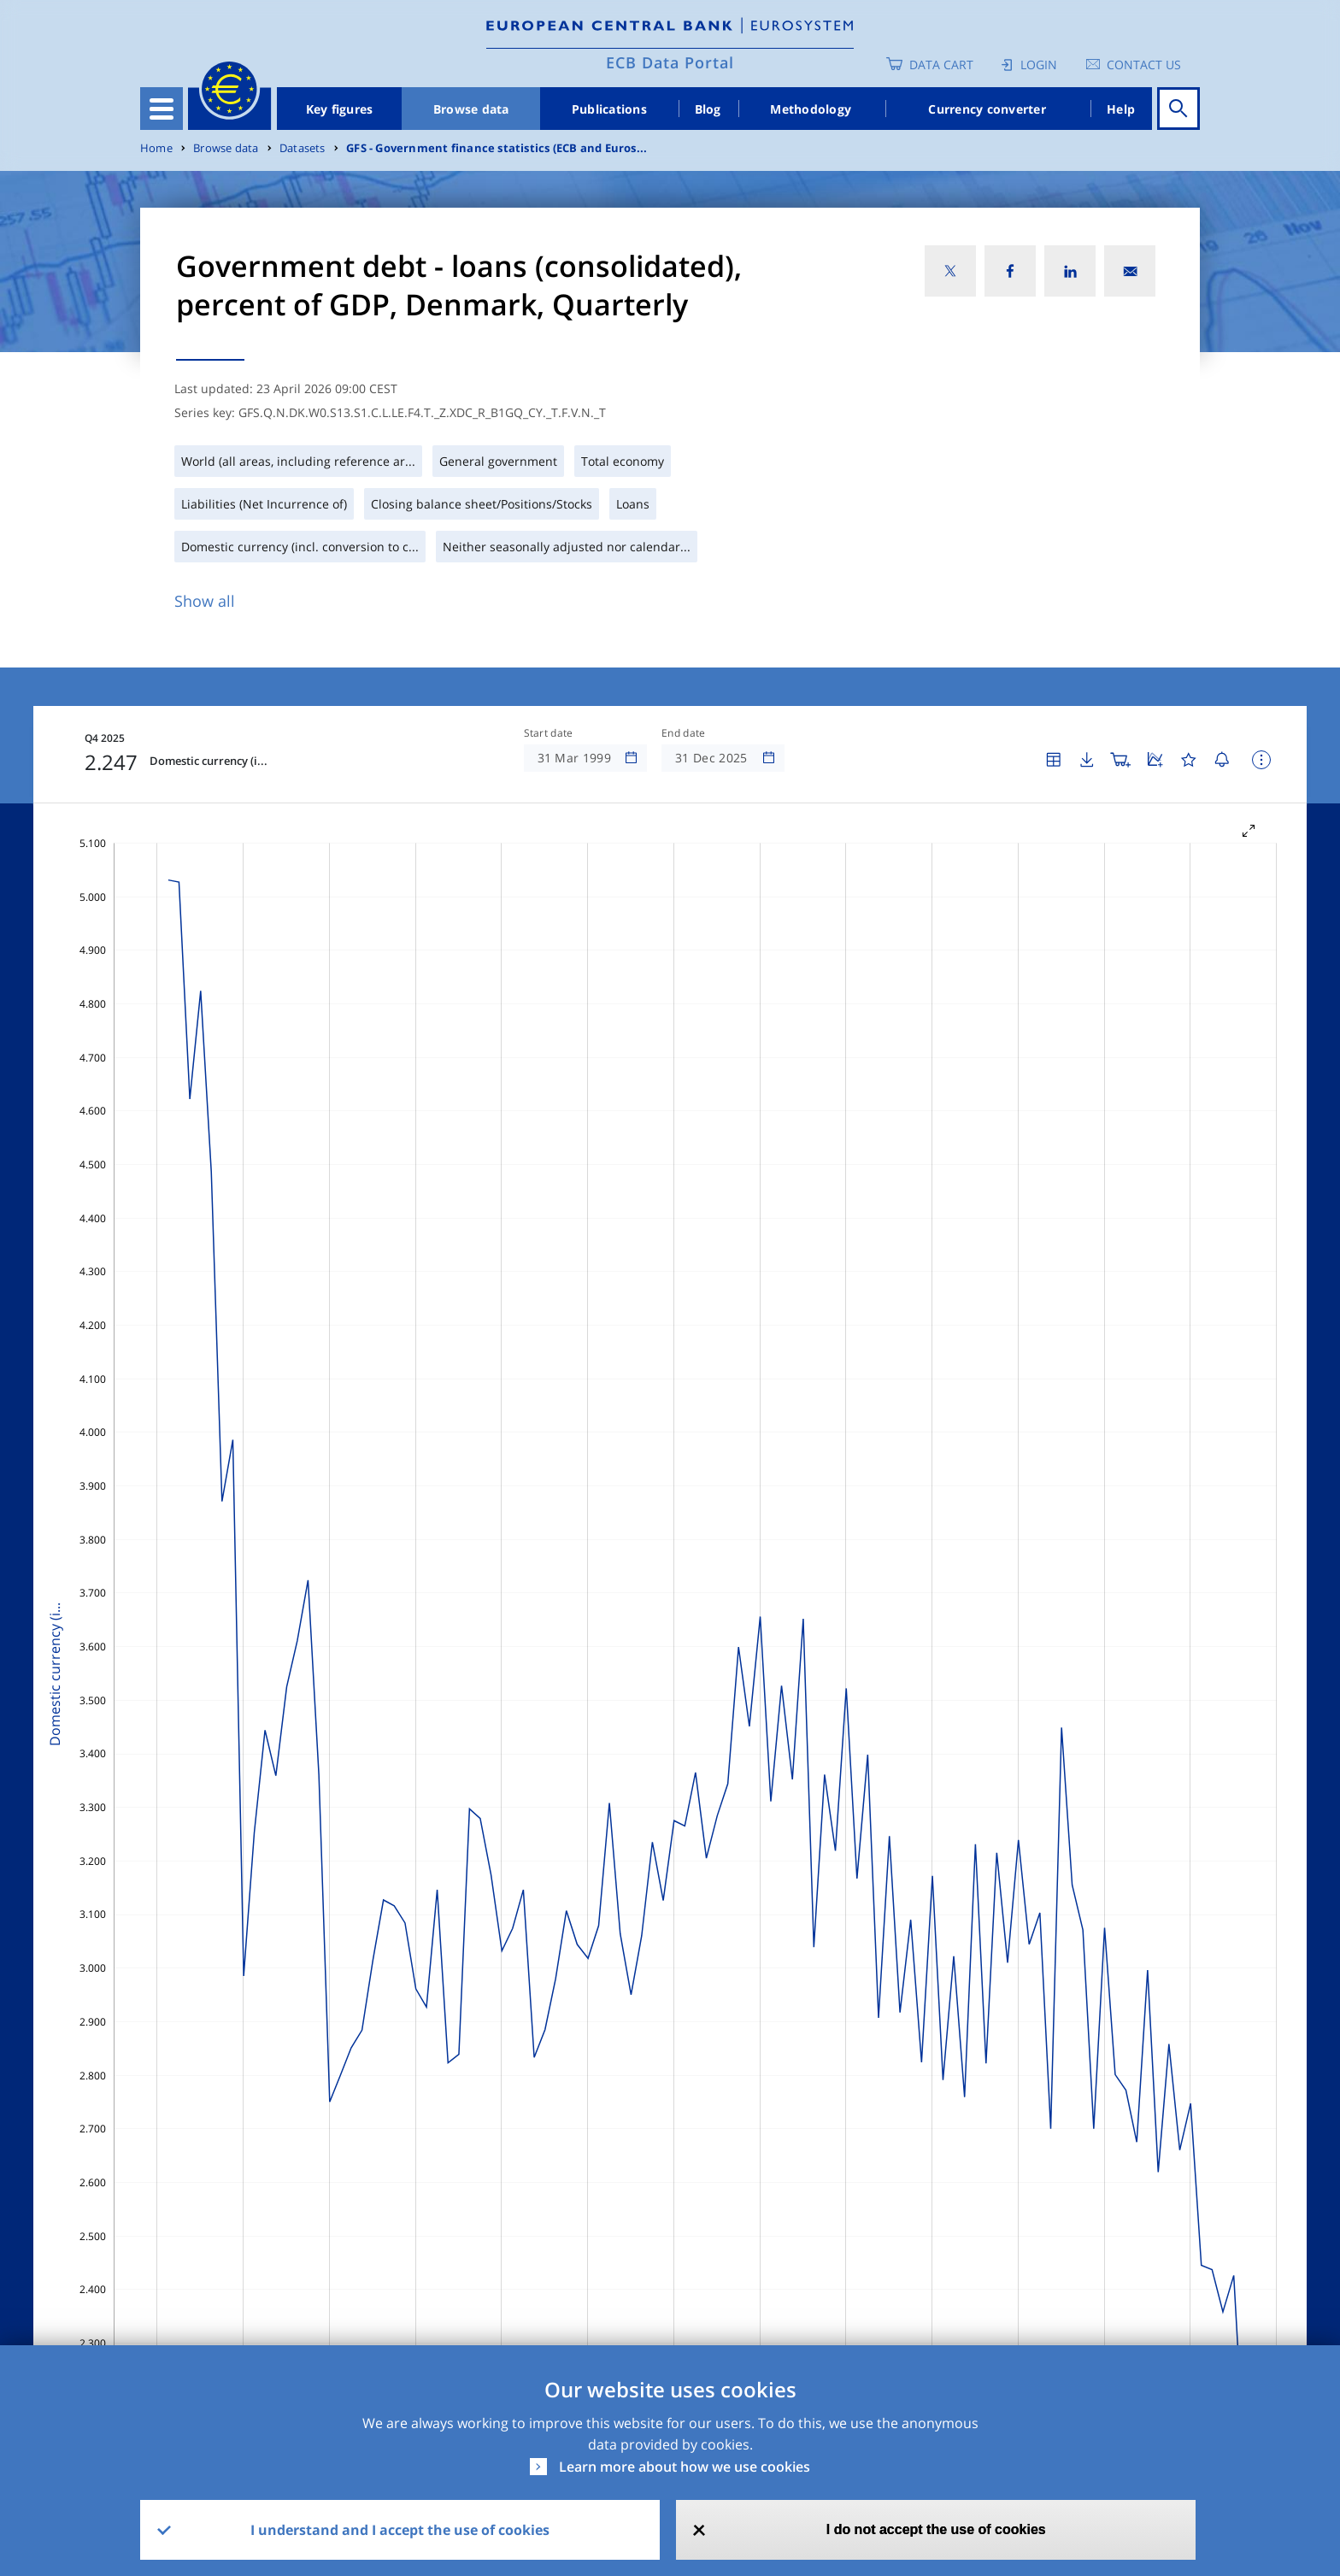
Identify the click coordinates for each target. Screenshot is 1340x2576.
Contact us (1144, 64)
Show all (204, 601)
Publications (609, 109)
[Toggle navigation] (161, 108)
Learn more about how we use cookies (684, 2466)
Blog (708, 109)
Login (1038, 64)
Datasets (302, 148)
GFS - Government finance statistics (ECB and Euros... (496, 148)
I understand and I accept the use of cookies (400, 2529)
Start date (548, 733)
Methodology (810, 109)
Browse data (471, 109)
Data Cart (941, 64)
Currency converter (987, 109)
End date (683, 733)
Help (1121, 109)
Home (156, 148)
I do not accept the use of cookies (936, 2529)
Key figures (339, 109)
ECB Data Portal (670, 62)
